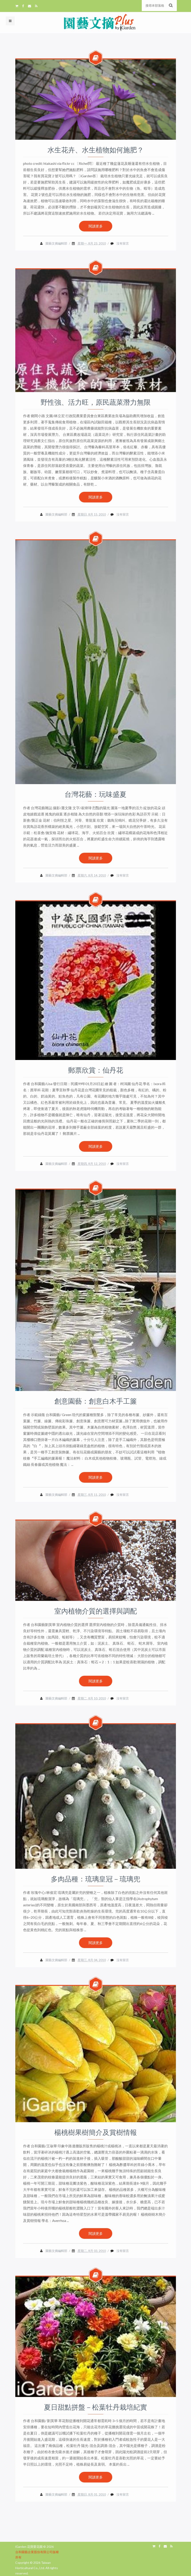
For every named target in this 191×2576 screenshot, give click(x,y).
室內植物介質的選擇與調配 (95, 1611)
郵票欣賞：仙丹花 (95, 1070)
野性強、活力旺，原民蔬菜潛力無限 (96, 402)
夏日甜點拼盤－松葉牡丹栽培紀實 (95, 2407)
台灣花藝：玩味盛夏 (95, 794)
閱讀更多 (96, 226)
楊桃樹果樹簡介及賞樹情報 (95, 2132)
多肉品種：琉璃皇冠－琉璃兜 (95, 1879)
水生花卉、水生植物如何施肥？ (95, 150)
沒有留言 (122, 243)
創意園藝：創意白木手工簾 (95, 1401)
